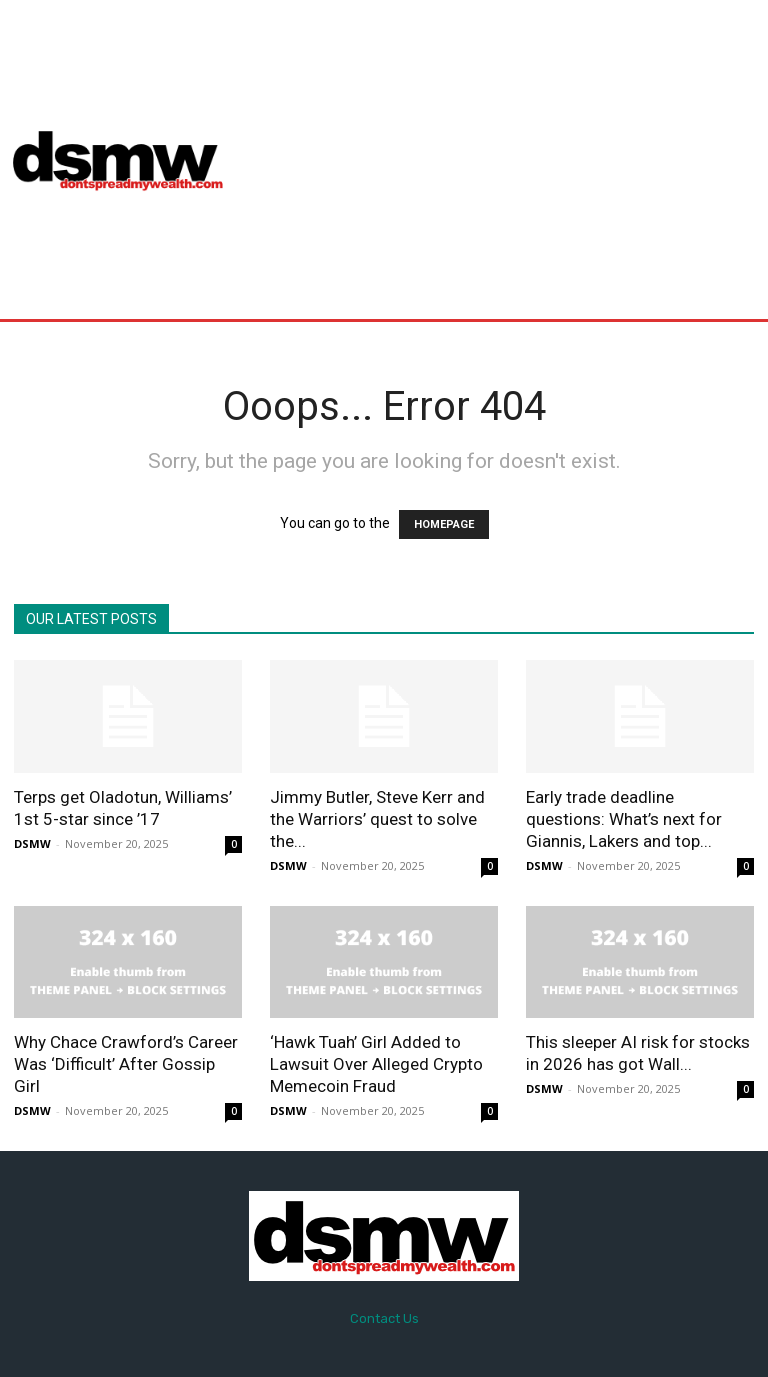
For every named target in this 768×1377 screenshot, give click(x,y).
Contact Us (384, 1318)
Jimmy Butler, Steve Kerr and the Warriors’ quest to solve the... (377, 819)
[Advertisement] (505, 159)
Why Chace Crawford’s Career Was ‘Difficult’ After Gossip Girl (126, 1064)
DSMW (32, 843)
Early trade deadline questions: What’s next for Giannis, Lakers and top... (624, 819)
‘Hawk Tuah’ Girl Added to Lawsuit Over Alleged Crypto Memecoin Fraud (376, 1064)
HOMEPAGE (444, 524)
